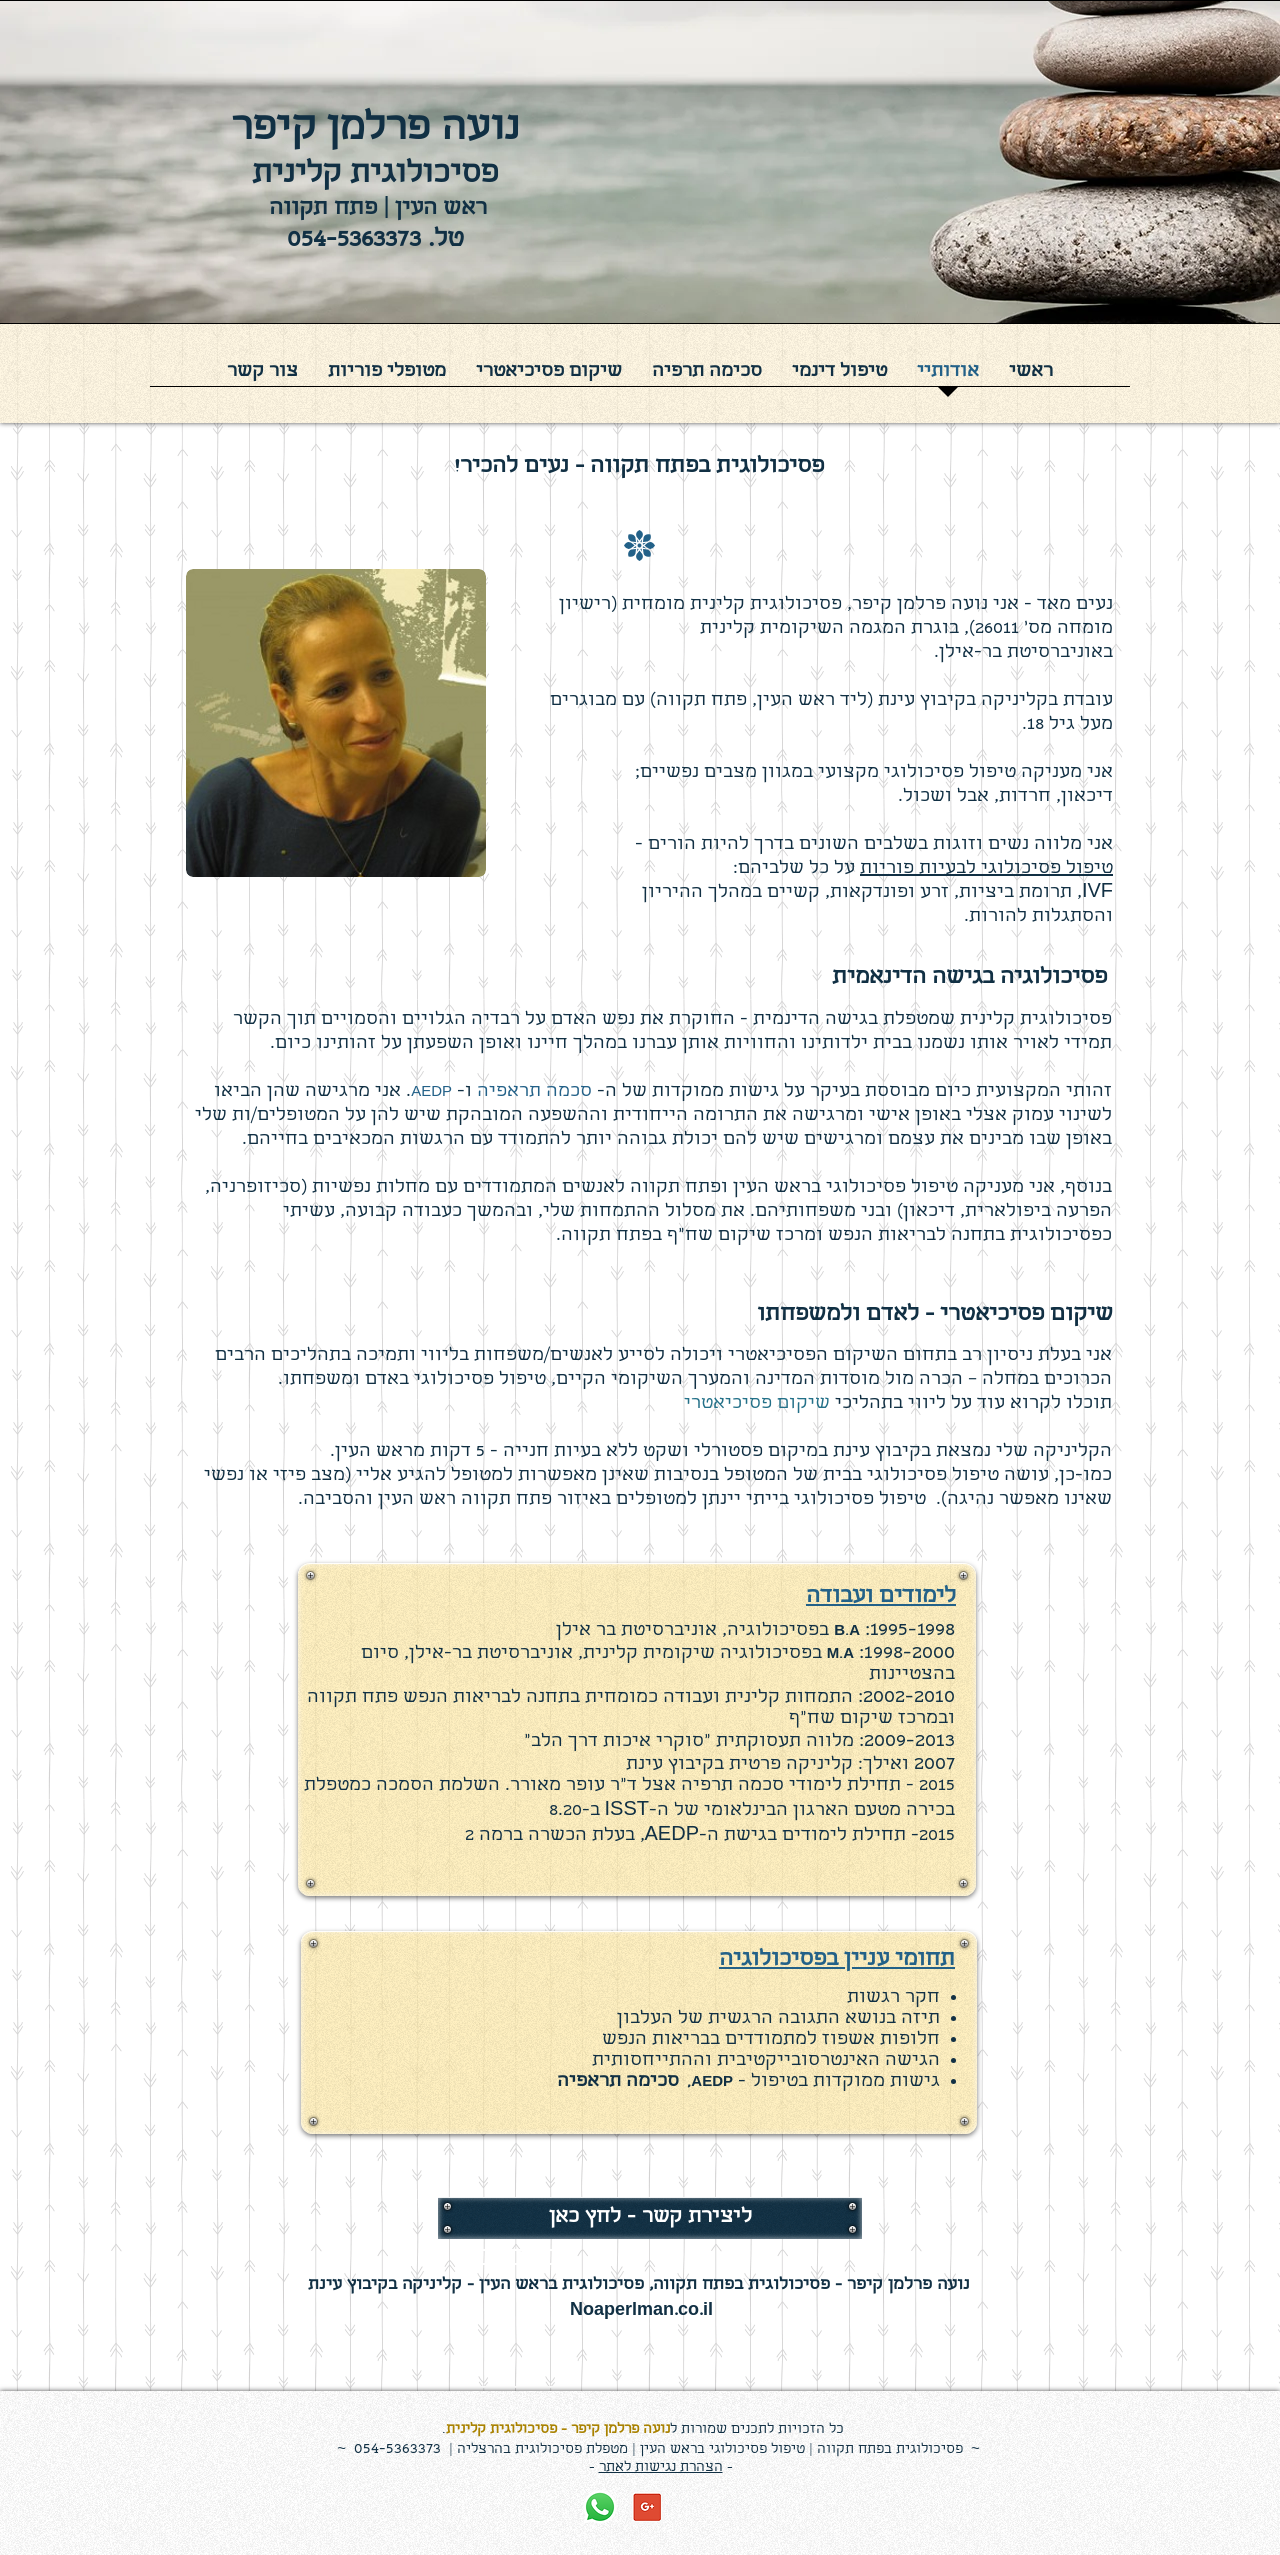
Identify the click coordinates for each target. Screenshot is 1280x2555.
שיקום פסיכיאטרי (757, 1404)
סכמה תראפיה (534, 1092)
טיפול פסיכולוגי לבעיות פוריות (986, 869)
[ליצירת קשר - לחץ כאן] (650, 2218)
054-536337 (393, 2450)
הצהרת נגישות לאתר (661, 2468)
